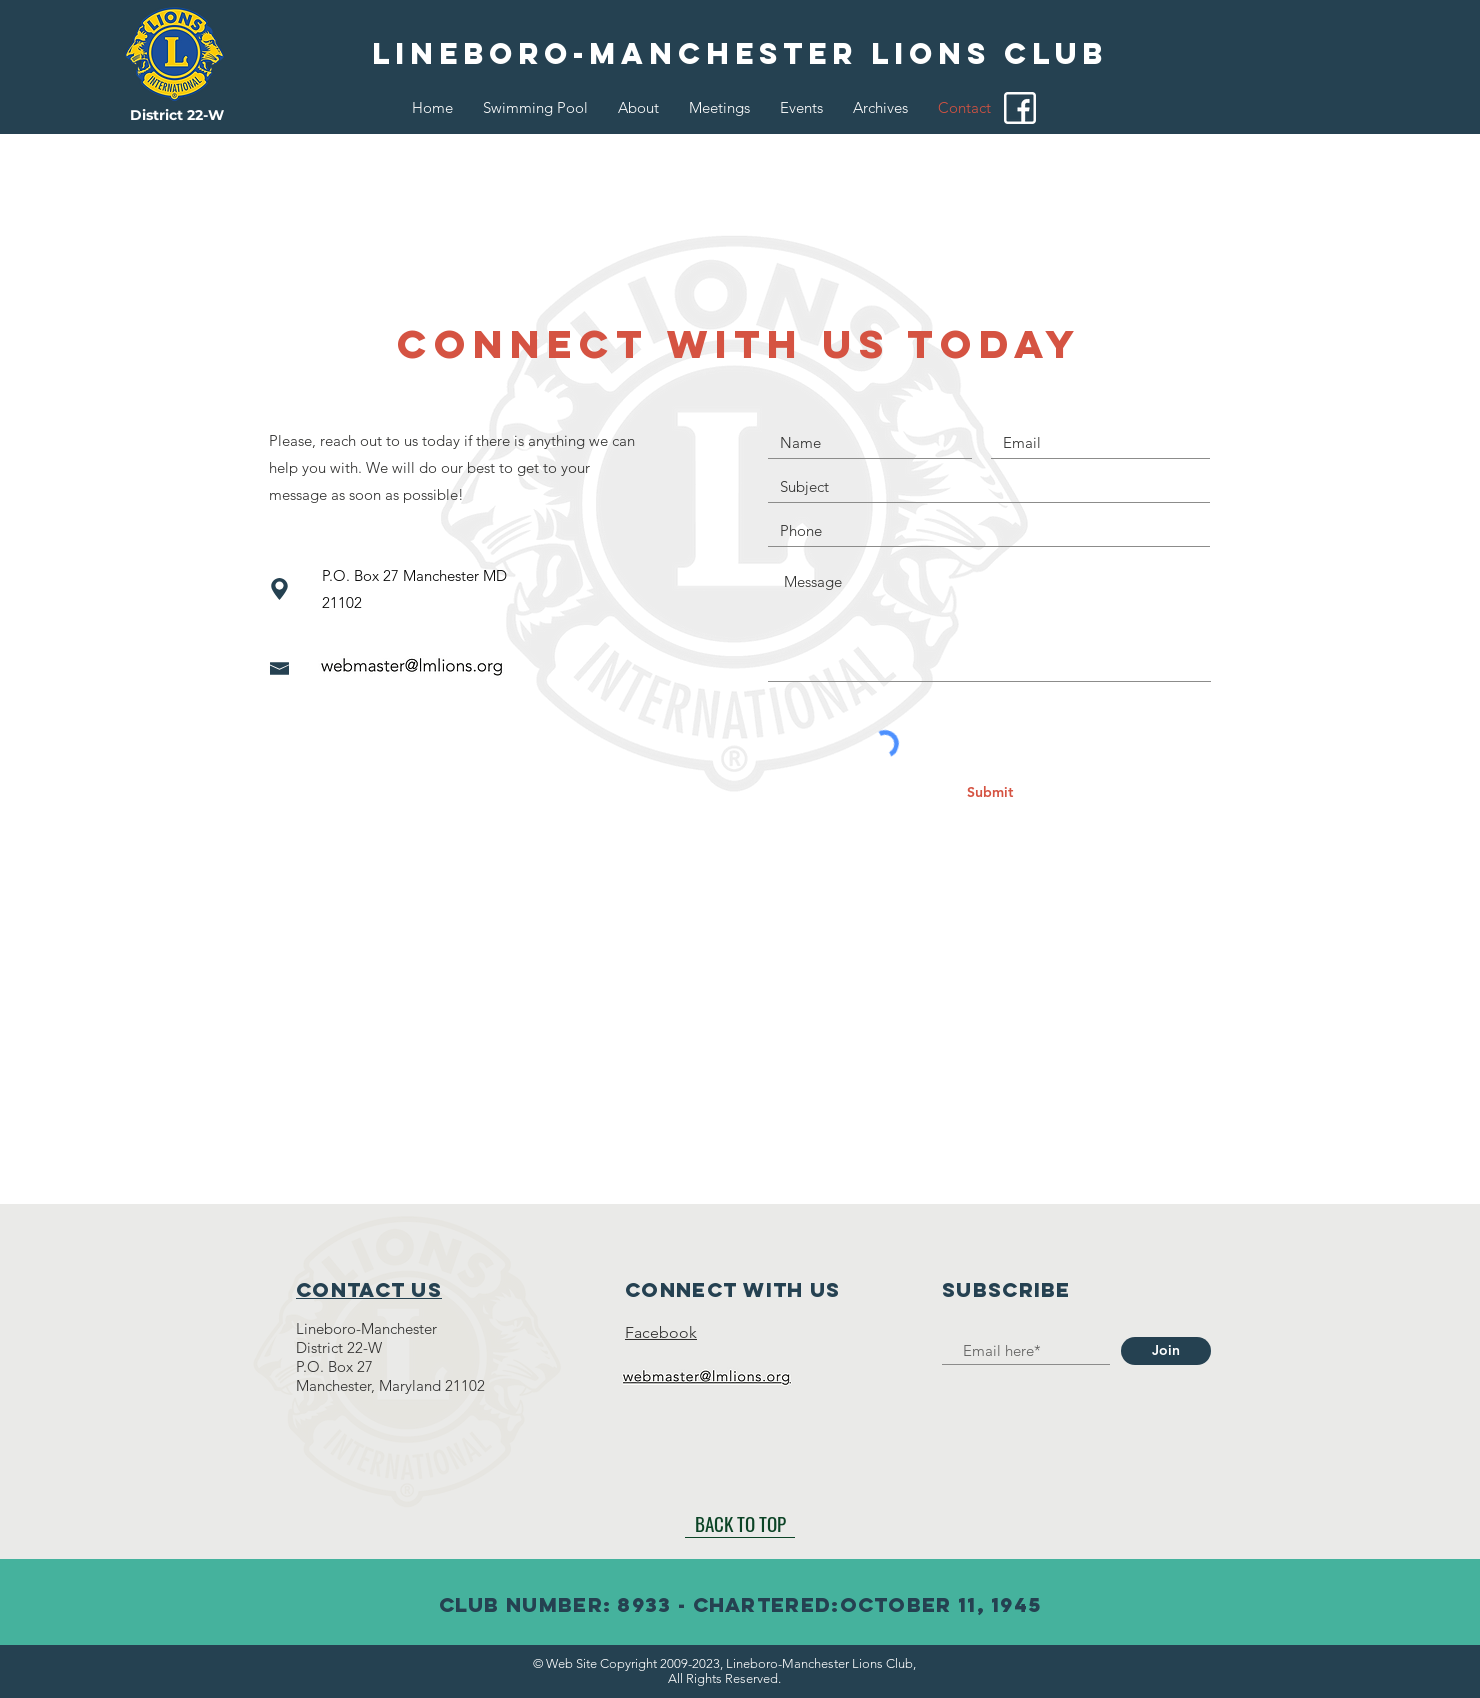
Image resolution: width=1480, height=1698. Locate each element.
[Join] (1166, 1351)
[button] (638, 108)
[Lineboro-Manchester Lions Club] (740, 54)
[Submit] (990, 793)
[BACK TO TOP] (740, 1523)
